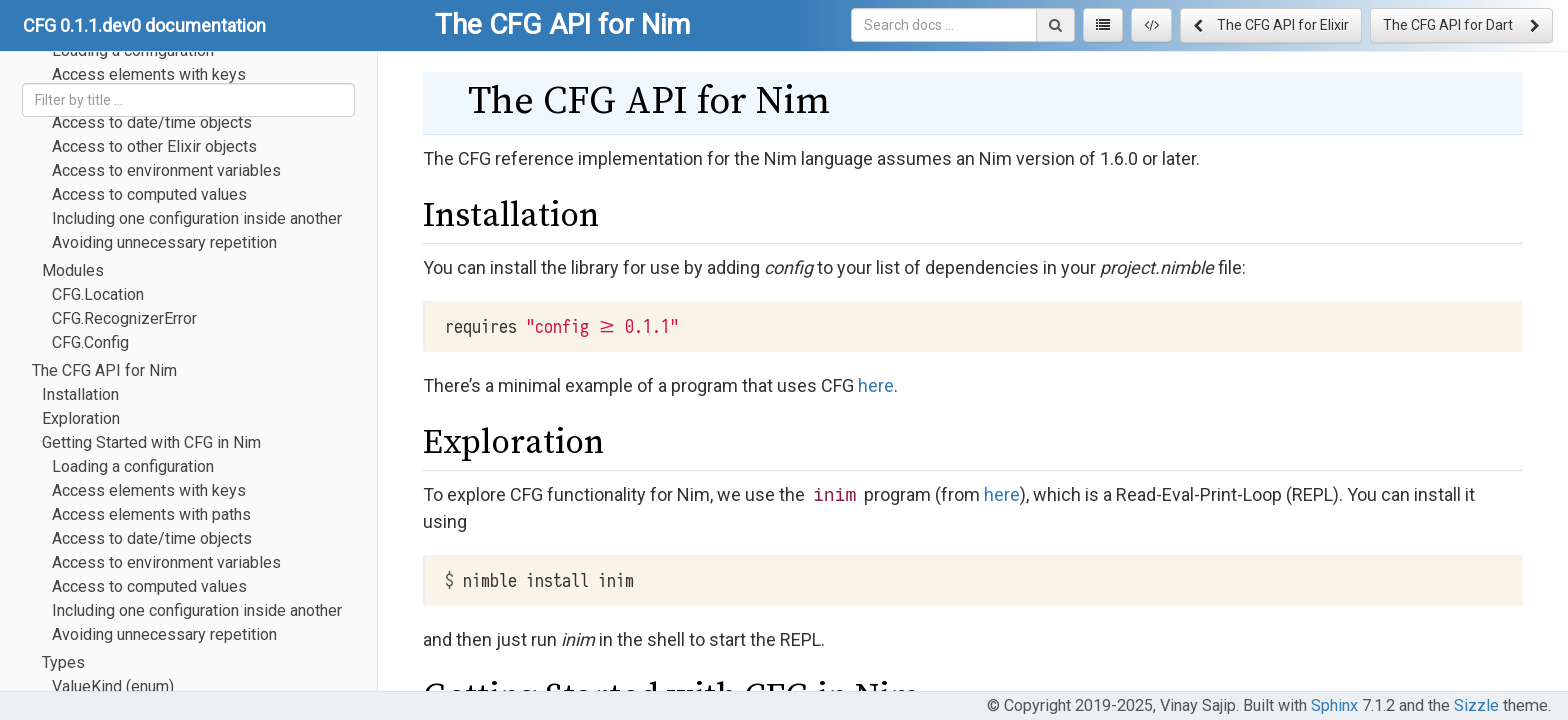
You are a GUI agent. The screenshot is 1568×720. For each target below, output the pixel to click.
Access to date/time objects (152, 122)
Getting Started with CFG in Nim (151, 442)
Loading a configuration (133, 466)
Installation (80, 394)
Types (63, 662)
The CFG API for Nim (104, 370)
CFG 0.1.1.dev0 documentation (144, 25)
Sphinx (1334, 705)
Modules (73, 270)
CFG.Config (90, 342)
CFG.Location (98, 294)
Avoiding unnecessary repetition (164, 242)
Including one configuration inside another (197, 218)
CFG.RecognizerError (124, 318)
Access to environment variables (166, 170)
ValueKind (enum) (113, 686)
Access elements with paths (151, 514)
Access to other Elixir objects (154, 146)
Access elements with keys (149, 490)
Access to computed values (149, 194)
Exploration (81, 418)
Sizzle (1476, 705)
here (876, 385)
